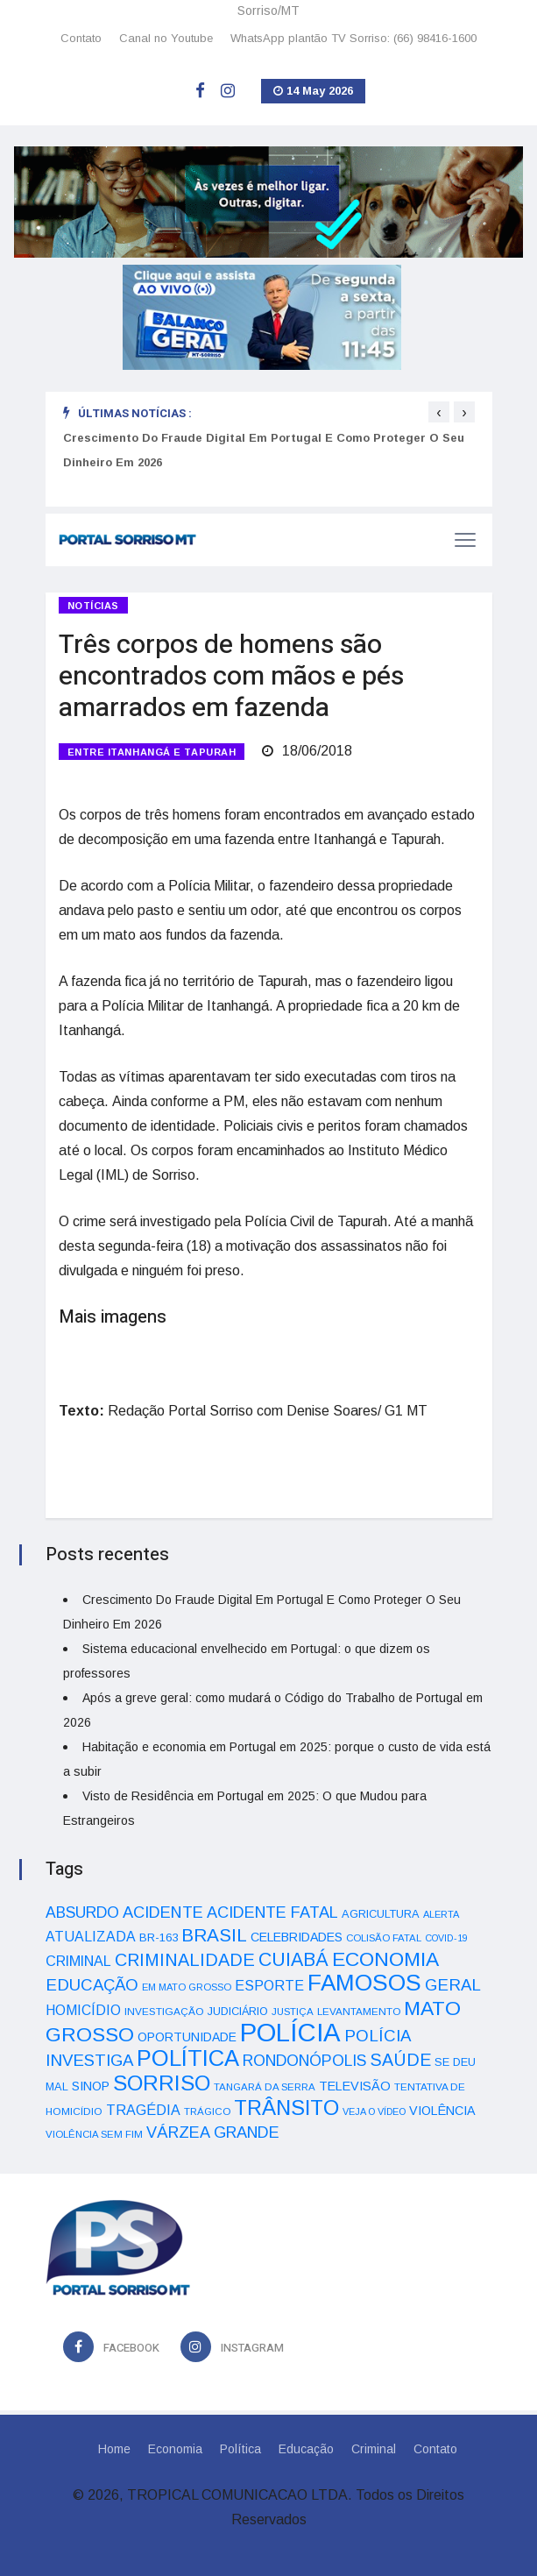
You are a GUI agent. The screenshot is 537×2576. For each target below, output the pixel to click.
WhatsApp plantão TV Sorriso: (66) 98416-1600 (353, 38)
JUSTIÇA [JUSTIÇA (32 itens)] (293, 2011)
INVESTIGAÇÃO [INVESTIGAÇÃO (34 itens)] (164, 2011)
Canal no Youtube (166, 38)
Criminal (373, 2449)
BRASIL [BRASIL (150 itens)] (214, 1935)
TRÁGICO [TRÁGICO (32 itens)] (207, 2111)
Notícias (93, 605)
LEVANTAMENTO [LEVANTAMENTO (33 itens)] (358, 2011)
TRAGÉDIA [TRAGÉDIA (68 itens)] (143, 2110)
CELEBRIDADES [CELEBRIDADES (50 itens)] (297, 1937)
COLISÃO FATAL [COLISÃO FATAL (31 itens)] (383, 1938)
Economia (175, 2449)
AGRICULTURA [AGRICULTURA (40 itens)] (381, 1913)
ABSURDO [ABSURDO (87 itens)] (82, 1912)
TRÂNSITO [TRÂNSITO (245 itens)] (286, 2107)
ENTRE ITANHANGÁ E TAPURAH (152, 752)
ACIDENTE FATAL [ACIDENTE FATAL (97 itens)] (272, 1912)
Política (240, 2449)
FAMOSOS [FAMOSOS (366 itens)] (364, 1982)
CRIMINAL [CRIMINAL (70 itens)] (78, 1961)
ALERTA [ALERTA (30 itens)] (441, 1914)
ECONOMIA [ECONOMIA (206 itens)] (385, 1959)
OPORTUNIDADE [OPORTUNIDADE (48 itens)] (187, 2037)
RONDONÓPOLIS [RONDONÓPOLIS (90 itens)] (304, 2060)
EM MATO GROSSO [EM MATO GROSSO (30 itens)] (186, 1987)
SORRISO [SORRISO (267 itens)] (161, 2083)
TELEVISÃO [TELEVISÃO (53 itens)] (355, 2086)
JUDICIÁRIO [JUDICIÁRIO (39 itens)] (238, 2011)
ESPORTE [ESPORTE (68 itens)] (269, 1985)
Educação (306, 2449)
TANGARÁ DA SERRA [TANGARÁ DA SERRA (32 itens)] (264, 2087)
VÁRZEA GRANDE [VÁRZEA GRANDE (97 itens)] (212, 2132)
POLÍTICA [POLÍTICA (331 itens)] (188, 2058)
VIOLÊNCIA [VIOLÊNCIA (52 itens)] (442, 2111)
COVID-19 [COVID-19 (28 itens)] (446, 1938)
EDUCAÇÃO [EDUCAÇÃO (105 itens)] (92, 1985)
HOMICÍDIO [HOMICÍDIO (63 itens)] (83, 2010)
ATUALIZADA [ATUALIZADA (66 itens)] (91, 1936)
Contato (81, 38)
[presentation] (438, 411)
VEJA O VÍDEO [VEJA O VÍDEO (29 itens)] (374, 2111)
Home (114, 2449)
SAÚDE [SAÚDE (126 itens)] (400, 2059)
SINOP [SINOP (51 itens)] (91, 2086)
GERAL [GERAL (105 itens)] (453, 1985)
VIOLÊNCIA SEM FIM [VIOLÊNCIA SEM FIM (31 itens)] (94, 2134)
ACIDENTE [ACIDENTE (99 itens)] (163, 1912)
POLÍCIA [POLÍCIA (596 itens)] (290, 2032)
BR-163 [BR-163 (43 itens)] (158, 1937)
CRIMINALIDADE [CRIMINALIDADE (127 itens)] (185, 1959)
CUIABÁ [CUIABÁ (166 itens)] (293, 1959)
